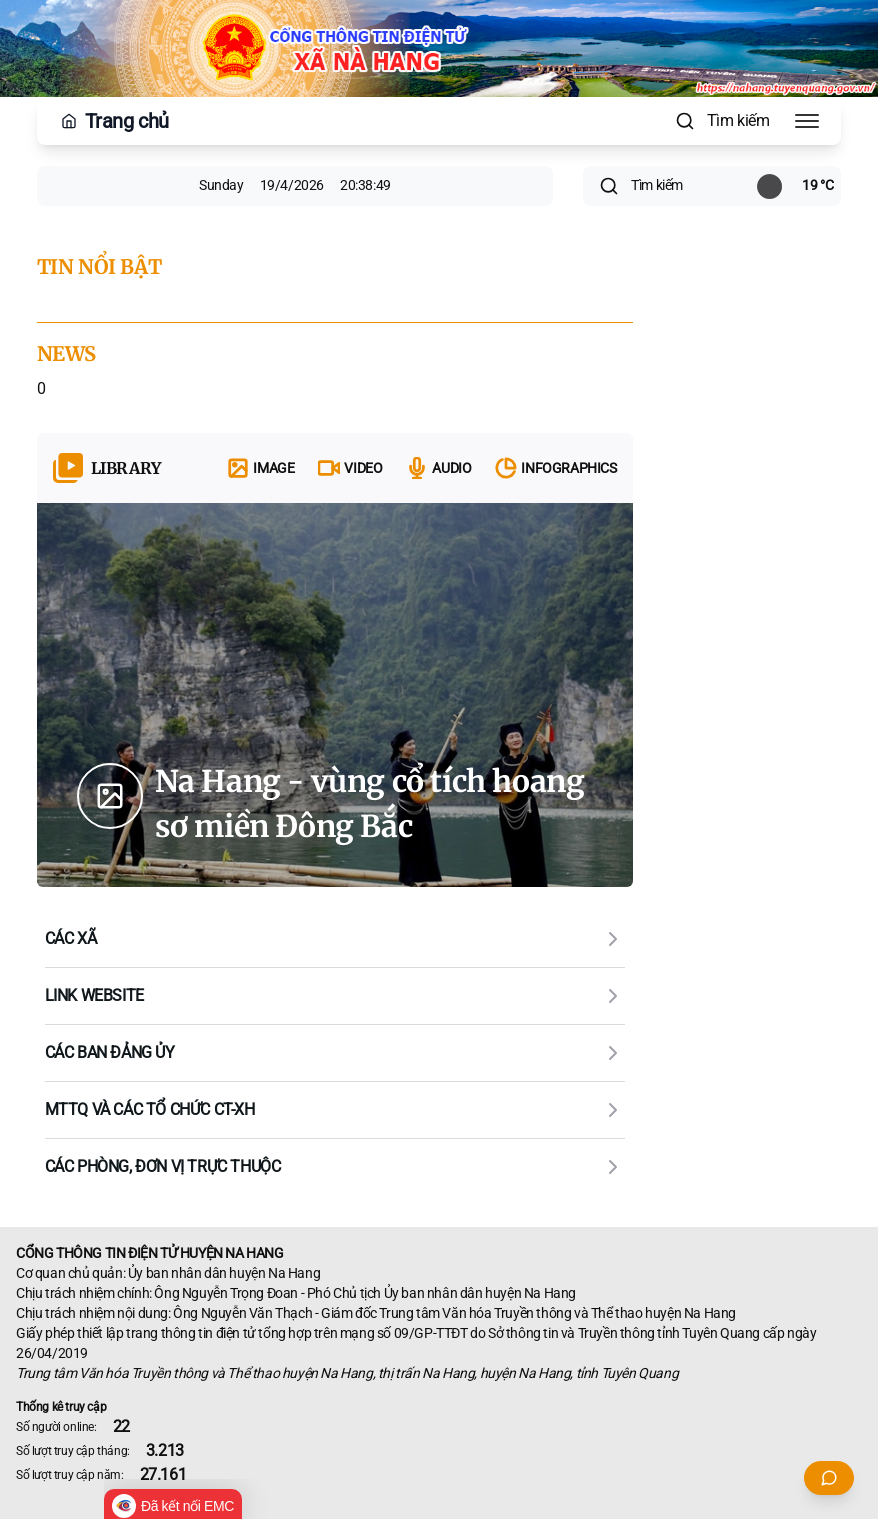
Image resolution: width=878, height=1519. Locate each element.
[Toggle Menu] (807, 121)
